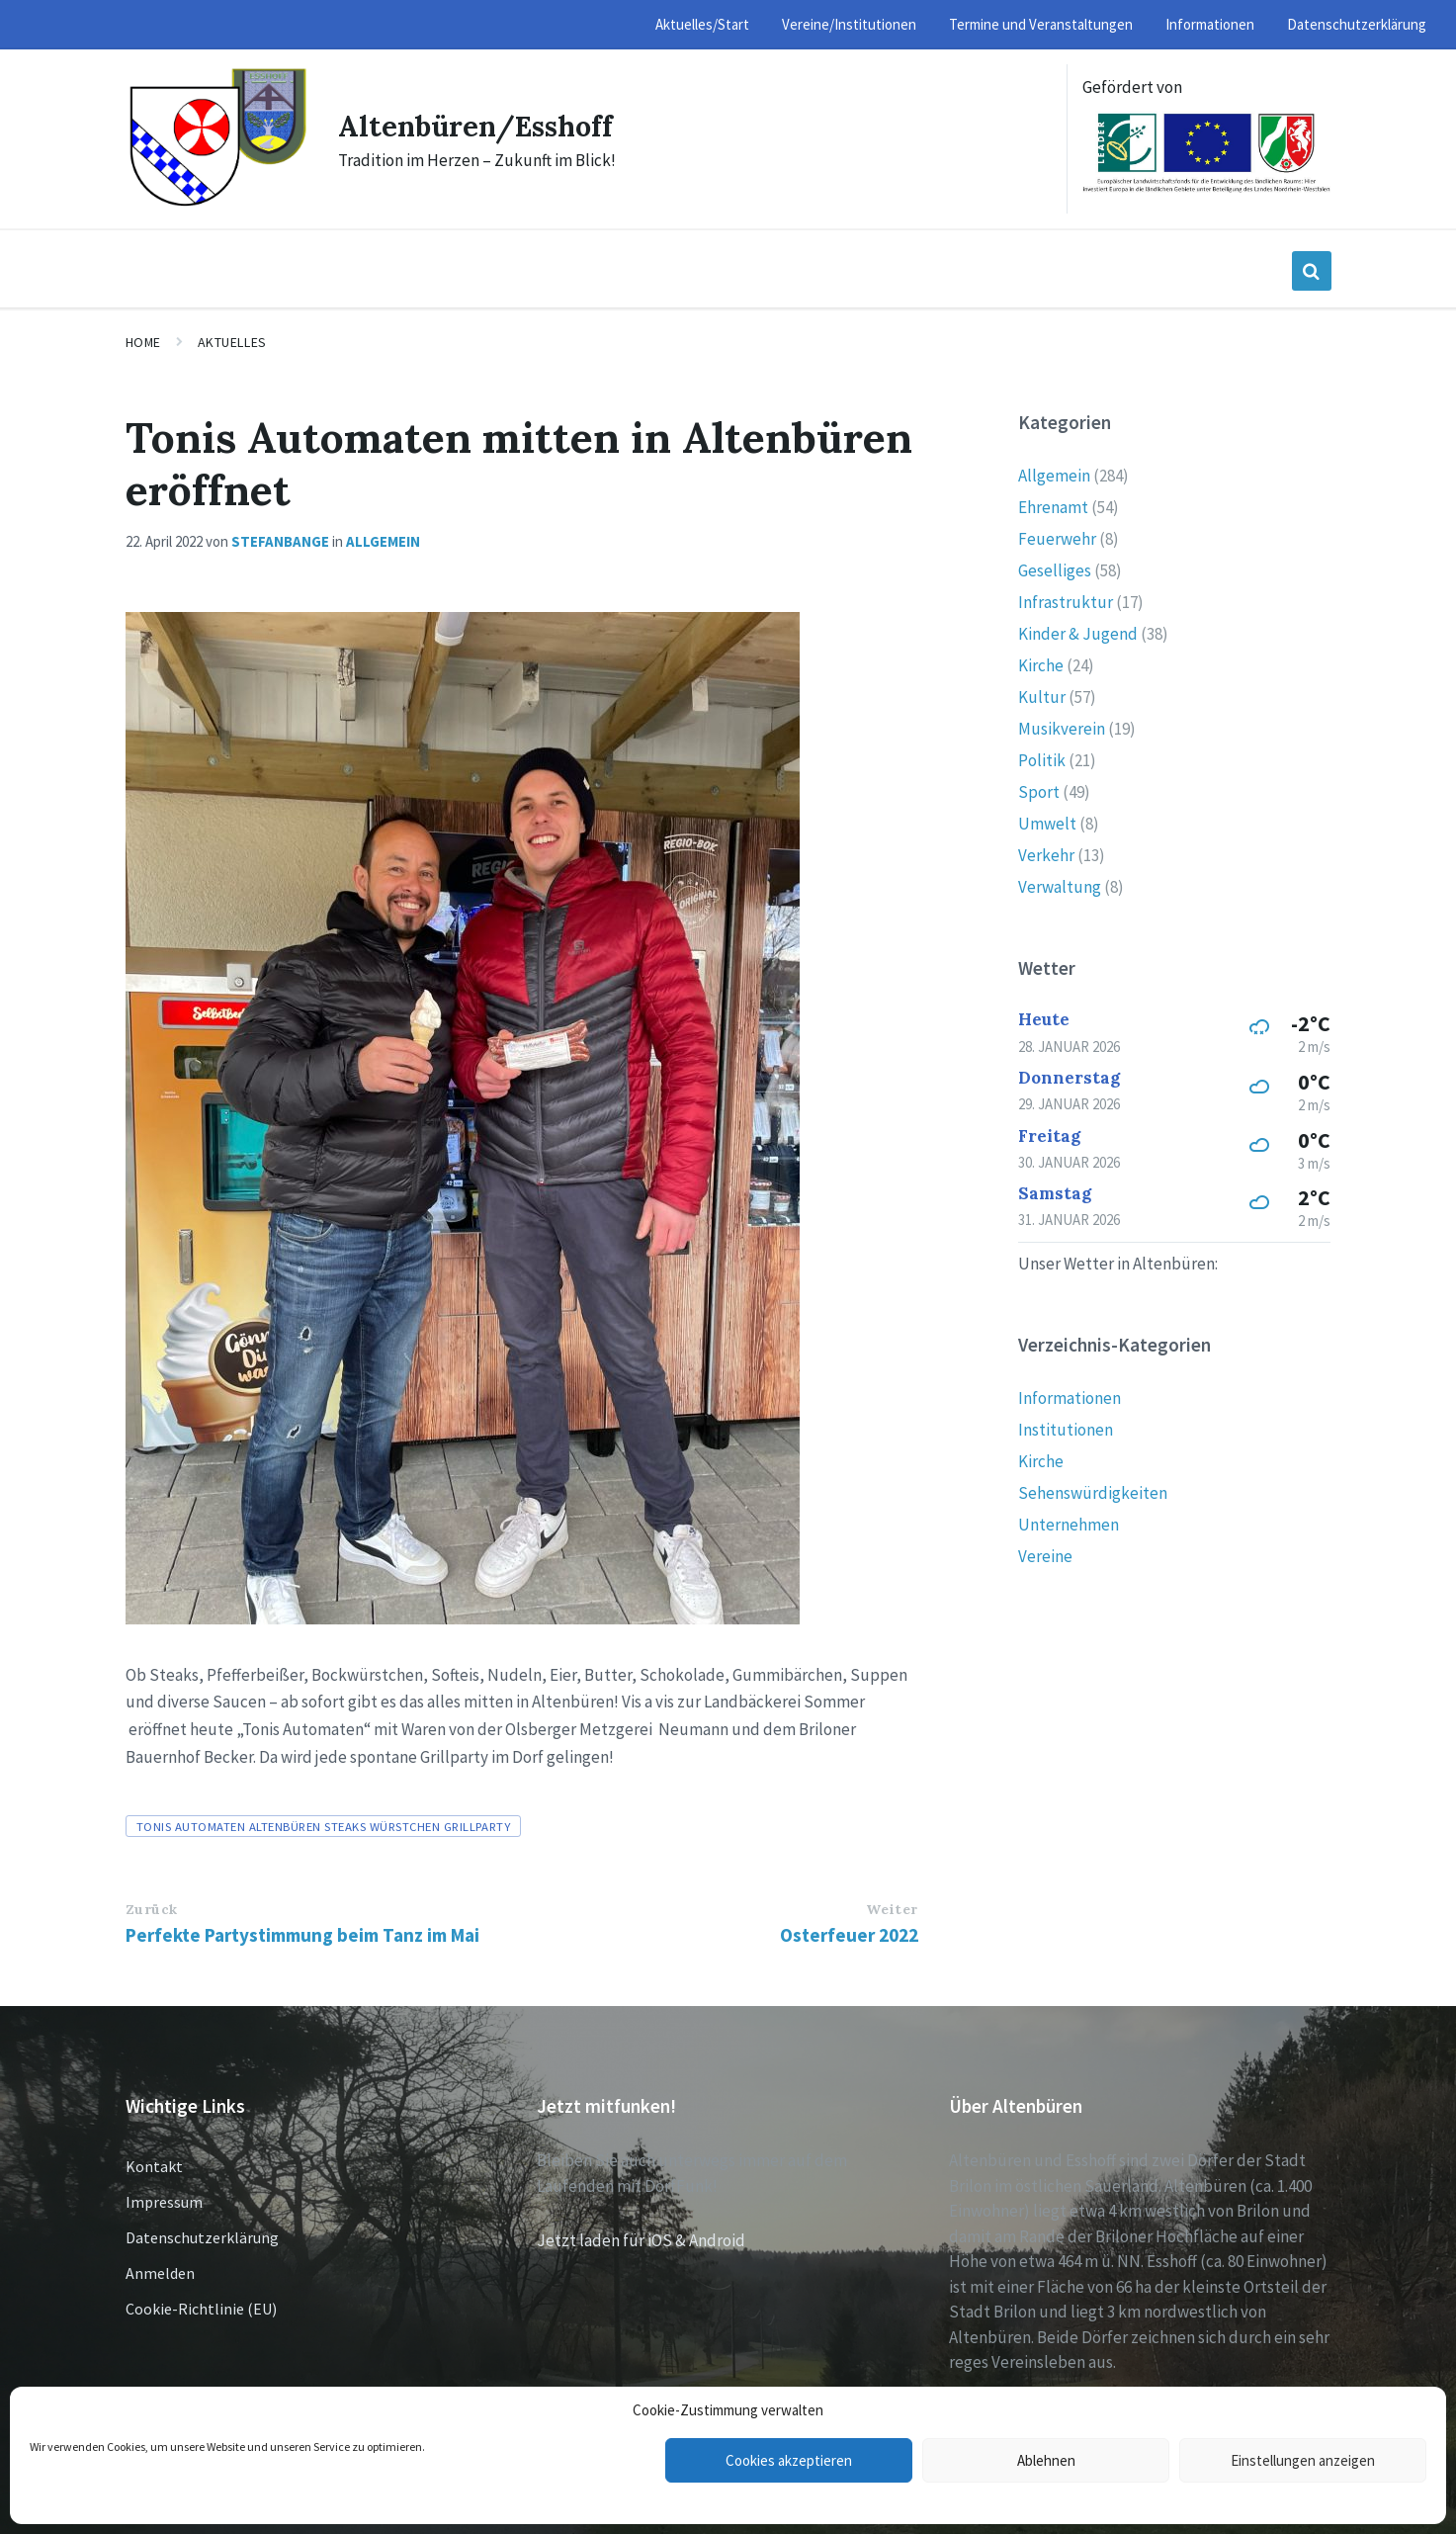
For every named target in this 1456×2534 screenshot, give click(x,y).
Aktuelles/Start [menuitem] (702, 24)
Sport (1039, 792)
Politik (1042, 760)
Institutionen (1065, 1430)
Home (143, 342)
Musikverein (1061, 729)
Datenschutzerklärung (202, 2237)
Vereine (1045, 1556)
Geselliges (1054, 570)
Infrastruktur (1065, 602)
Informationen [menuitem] (1209, 24)
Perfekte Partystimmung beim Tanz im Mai (302, 1935)
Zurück (152, 1909)
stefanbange (280, 541)
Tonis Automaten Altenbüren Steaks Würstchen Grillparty (323, 1826)
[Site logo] (217, 204)
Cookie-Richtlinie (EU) (201, 2308)
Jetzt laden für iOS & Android (641, 2240)
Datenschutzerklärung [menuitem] (1356, 24)
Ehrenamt (1053, 507)
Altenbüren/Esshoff (482, 125)
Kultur (1042, 697)
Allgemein (383, 541)
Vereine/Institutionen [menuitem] (849, 24)
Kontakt (154, 2166)
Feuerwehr (1057, 539)
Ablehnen (1046, 2460)
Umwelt (1047, 823)
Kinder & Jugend (1078, 634)
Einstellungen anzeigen (1303, 2460)
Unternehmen (1068, 1524)
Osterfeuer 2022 (849, 1935)
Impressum (164, 2202)
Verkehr (1046, 855)
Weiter (891, 1909)
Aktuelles (232, 342)
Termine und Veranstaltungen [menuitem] (1041, 24)
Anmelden (160, 2273)
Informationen (1069, 1398)
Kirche (1041, 665)
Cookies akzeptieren (789, 2460)
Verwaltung (1059, 887)
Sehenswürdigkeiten (1092, 1493)
